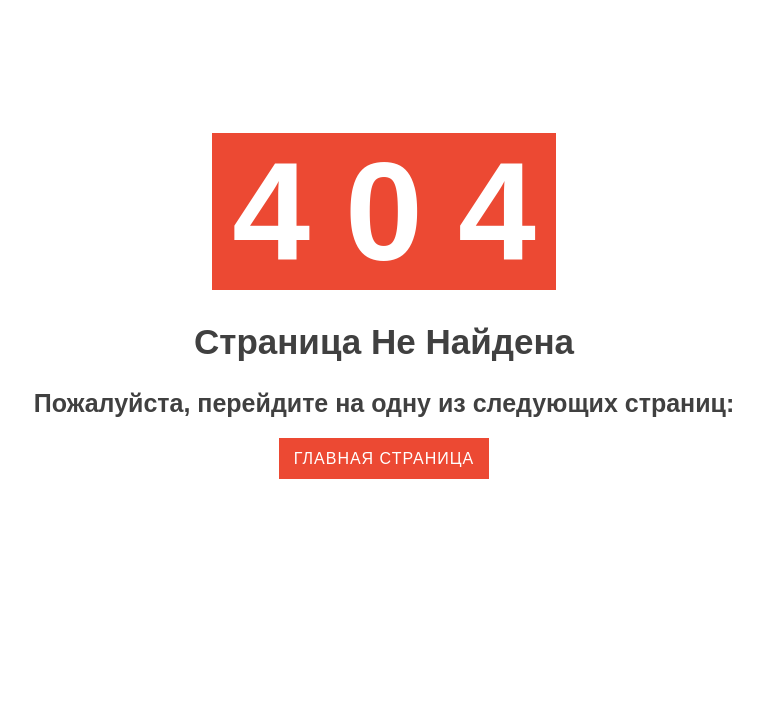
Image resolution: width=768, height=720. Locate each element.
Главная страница (384, 458)
